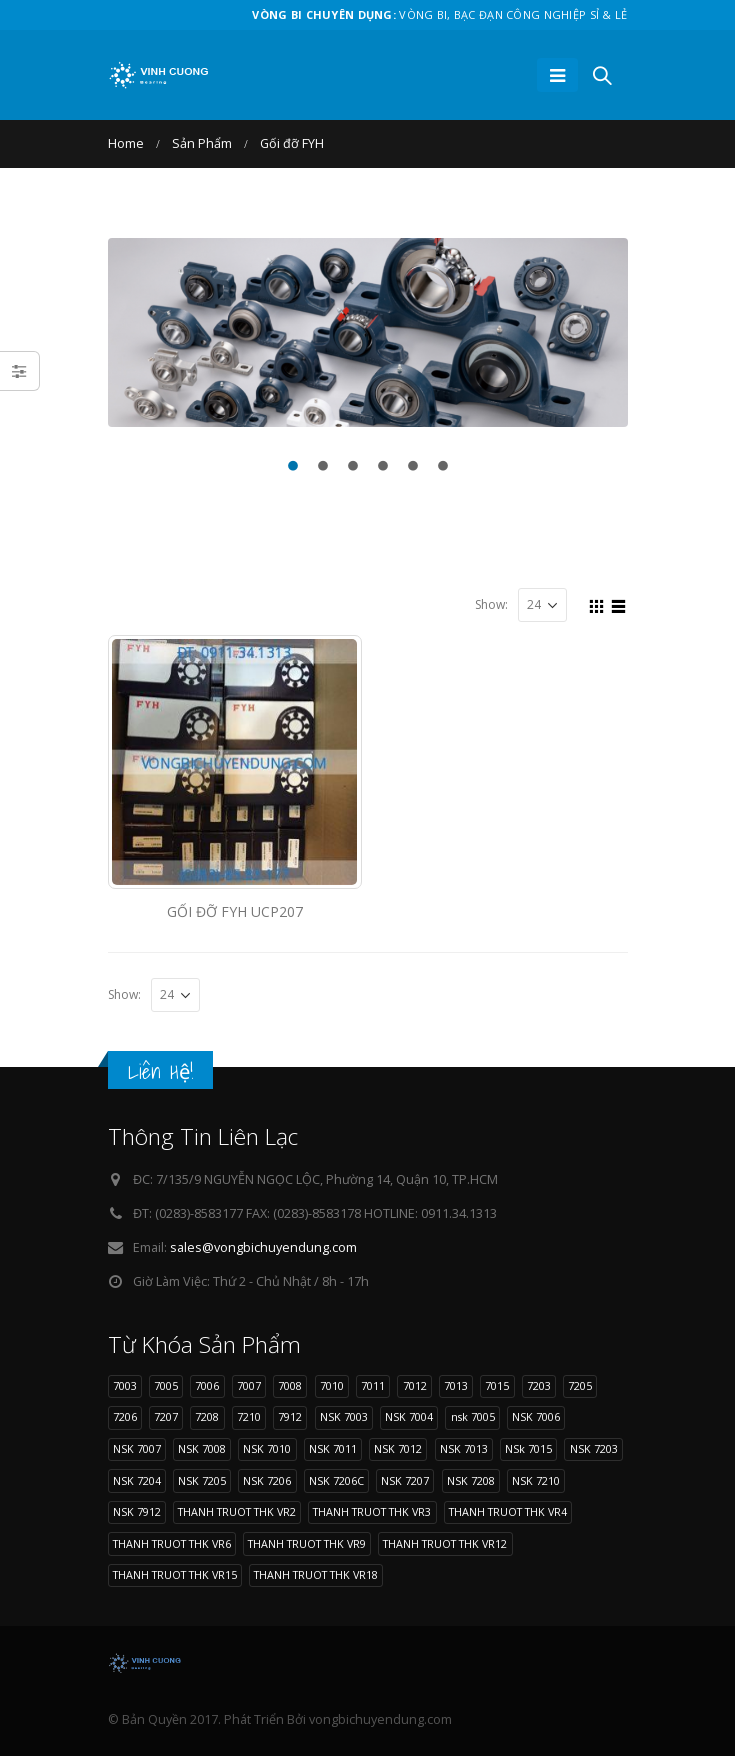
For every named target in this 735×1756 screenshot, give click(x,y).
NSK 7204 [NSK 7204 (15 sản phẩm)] (137, 1480)
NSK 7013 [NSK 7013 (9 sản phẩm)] (464, 1448)
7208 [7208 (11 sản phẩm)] (207, 1416)
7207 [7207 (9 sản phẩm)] (166, 1416)
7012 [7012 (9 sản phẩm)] (415, 1385)
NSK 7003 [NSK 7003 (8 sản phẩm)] (344, 1416)
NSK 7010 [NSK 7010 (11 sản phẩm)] (267, 1448)
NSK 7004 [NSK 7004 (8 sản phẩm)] (409, 1416)
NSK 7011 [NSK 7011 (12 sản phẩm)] (333, 1448)
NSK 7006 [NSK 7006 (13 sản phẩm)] (536, 1416)
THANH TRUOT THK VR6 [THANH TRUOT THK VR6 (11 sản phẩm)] (172, 1543)
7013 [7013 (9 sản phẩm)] (456, 1385)
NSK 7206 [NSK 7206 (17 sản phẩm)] (267, 1480)
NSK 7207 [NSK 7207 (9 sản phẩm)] (405, 1480)
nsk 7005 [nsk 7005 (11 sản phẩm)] (473, 1416)
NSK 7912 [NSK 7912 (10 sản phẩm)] (137, 1511)
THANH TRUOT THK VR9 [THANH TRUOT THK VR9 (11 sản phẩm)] (307, 1543)
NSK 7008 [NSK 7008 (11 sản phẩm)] (202, 1448)
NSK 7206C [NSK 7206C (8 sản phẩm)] (336, 1480)
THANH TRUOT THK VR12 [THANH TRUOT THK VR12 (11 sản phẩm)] (445, 1543)
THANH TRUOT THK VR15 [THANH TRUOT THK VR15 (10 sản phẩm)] (175, 1574)
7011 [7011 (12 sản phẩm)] (373, 1385)
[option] (368, 332)
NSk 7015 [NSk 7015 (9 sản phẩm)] (528, 1448)
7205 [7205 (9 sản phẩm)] (580, 1385)
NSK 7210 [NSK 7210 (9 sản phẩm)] (536, 1480)
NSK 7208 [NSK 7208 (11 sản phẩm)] (471, 1480)
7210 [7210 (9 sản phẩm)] (249, 1416)
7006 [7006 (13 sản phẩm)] (207, 1385)
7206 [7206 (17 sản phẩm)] (125, 1416)
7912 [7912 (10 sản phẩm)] (290, 1416)
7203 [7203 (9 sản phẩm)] (539, 1385)
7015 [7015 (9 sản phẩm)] (497, 1385)
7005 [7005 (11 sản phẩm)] (166, 1385)
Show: (491, 604)
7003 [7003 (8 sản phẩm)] (125, 1385)
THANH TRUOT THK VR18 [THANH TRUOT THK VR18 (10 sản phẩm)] (316, 1574)
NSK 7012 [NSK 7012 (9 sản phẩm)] (398, 1448)
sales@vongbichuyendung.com (263, 1247)
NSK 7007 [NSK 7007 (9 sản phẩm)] (137, 1448)
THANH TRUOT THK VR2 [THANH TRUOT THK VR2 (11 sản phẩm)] (237, 1511)
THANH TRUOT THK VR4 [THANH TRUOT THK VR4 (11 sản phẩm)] (508, 1511)
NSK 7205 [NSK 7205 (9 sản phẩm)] (202, 1480)
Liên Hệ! (160, 1071)
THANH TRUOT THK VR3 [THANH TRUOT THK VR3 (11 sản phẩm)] (372, 1511)
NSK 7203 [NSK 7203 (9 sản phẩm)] (594, 1448)
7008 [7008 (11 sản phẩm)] (290, 1385)
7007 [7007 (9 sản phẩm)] (249, 1385)
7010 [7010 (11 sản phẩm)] (332, 1385)
